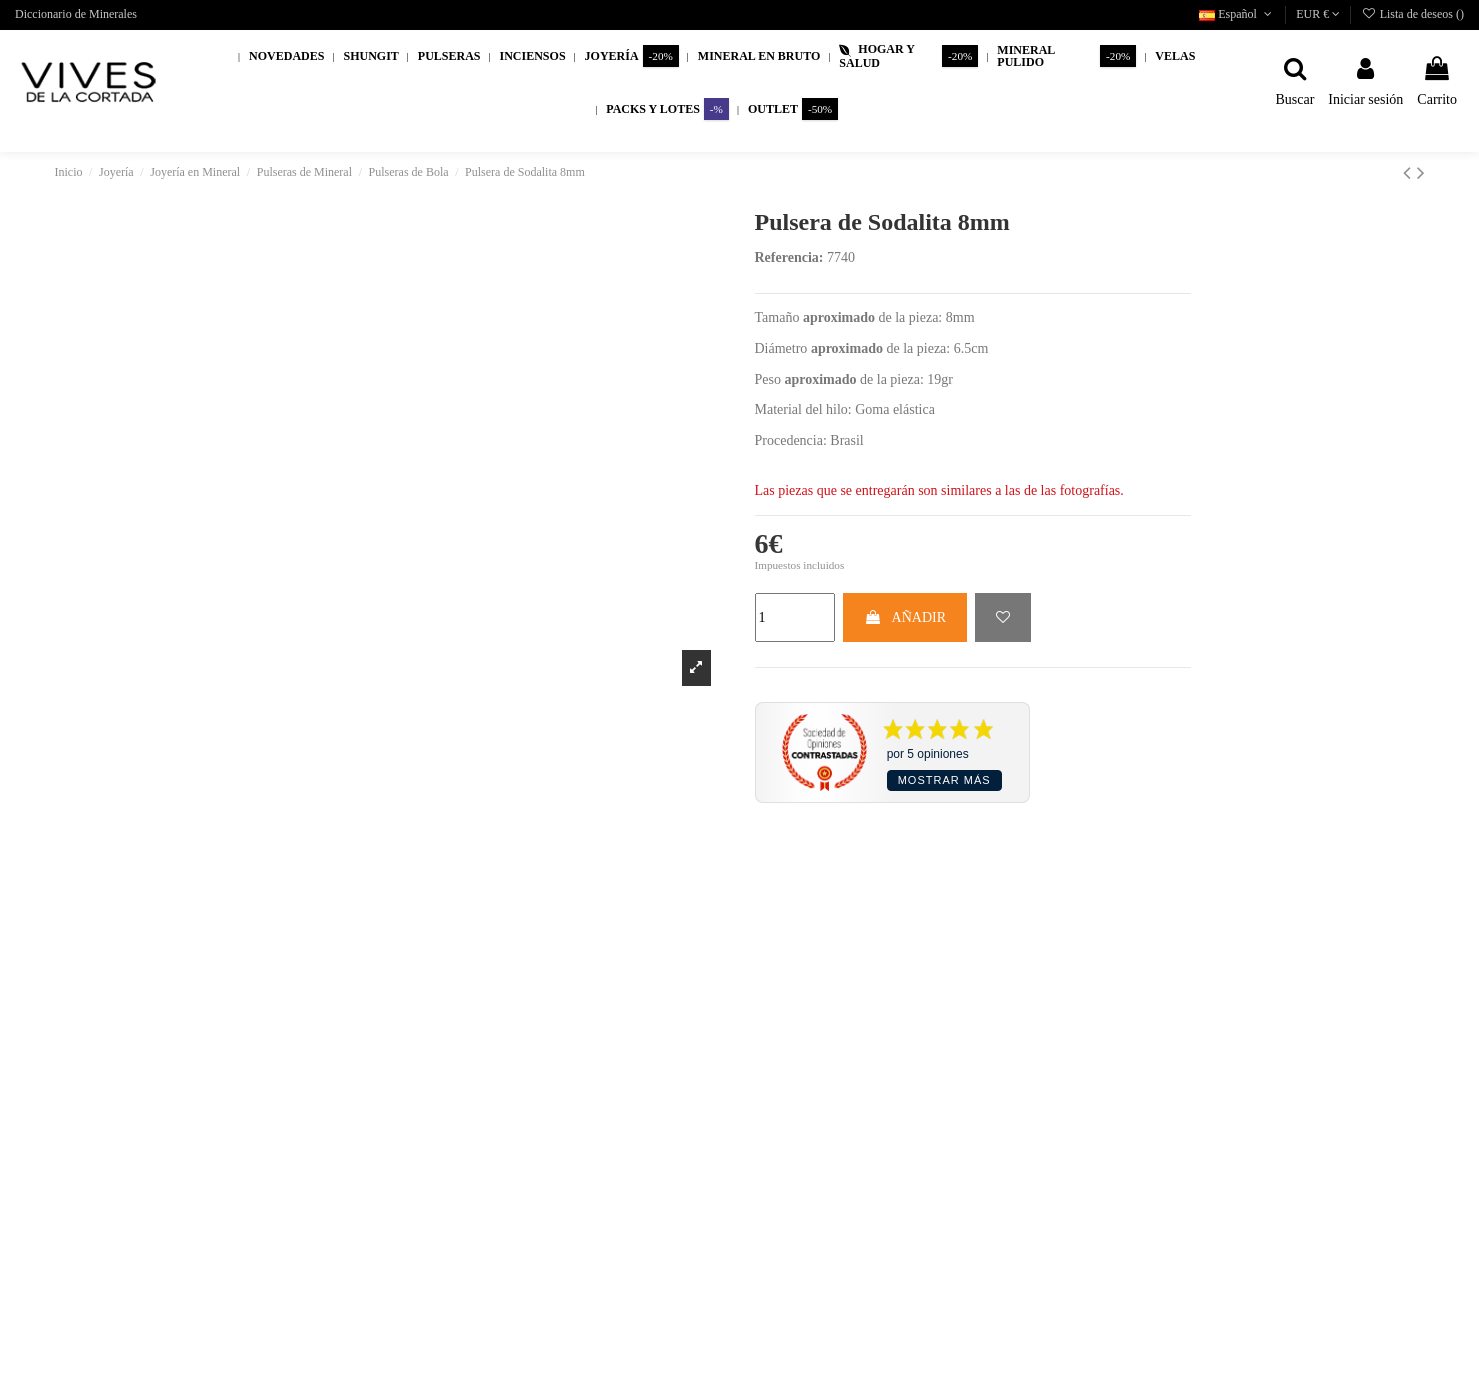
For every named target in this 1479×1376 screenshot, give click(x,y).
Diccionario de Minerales (76, 14)
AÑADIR (905, 617)
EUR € (1318, 14)
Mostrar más (944, 780)
